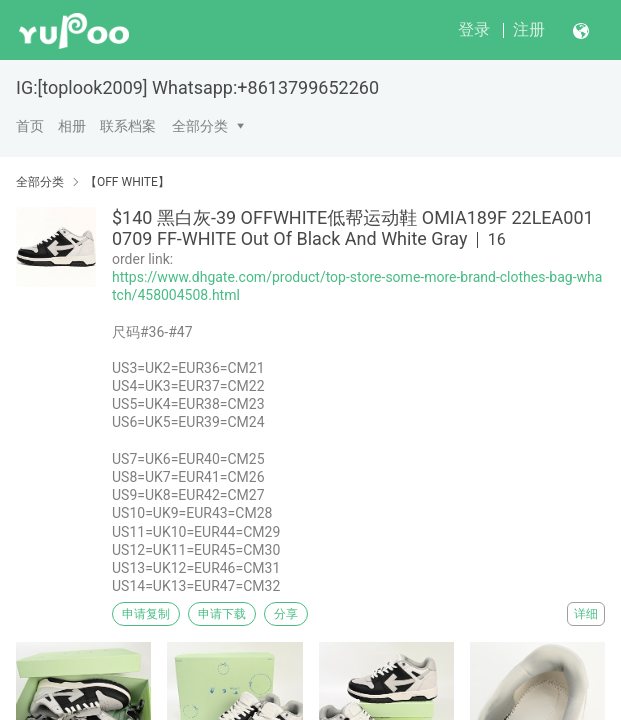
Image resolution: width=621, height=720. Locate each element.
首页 (30, 126)
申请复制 (146, 614)
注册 (529, 29)
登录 (474, 29)
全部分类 (200, 126)
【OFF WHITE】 (127, 182)
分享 (286, 614)
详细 (586, 614)
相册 (72, 126)
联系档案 (128, 126)
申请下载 (222, 614)
